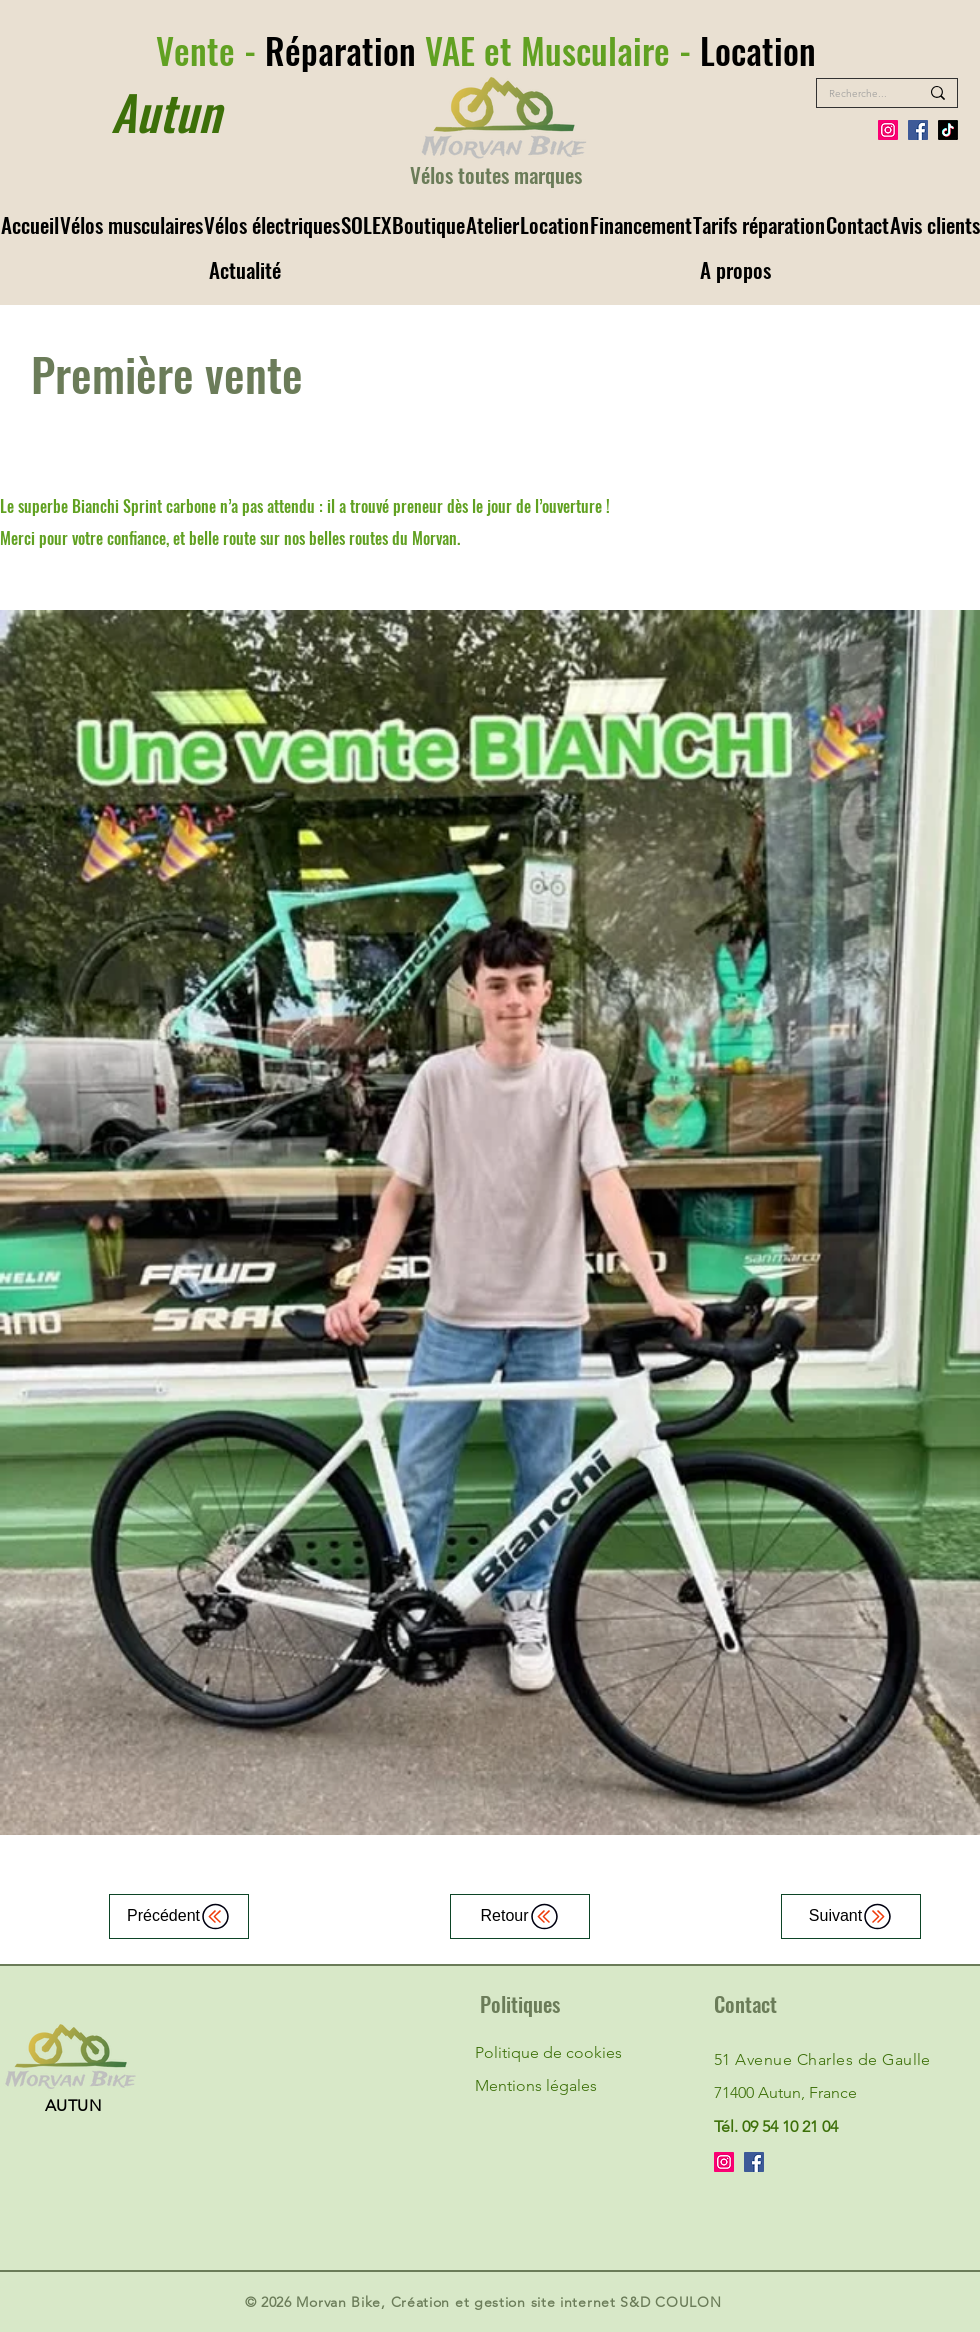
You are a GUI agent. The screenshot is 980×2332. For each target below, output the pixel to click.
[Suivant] (851, 1916)
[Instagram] (888, 130)
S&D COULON (670, 2302)
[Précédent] (179, 1916)
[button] (131, 224)
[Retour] (520, 1916)
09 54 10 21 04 (790, 2126)
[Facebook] (918, 130)
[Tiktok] (948, 130)
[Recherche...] (859, 94)
